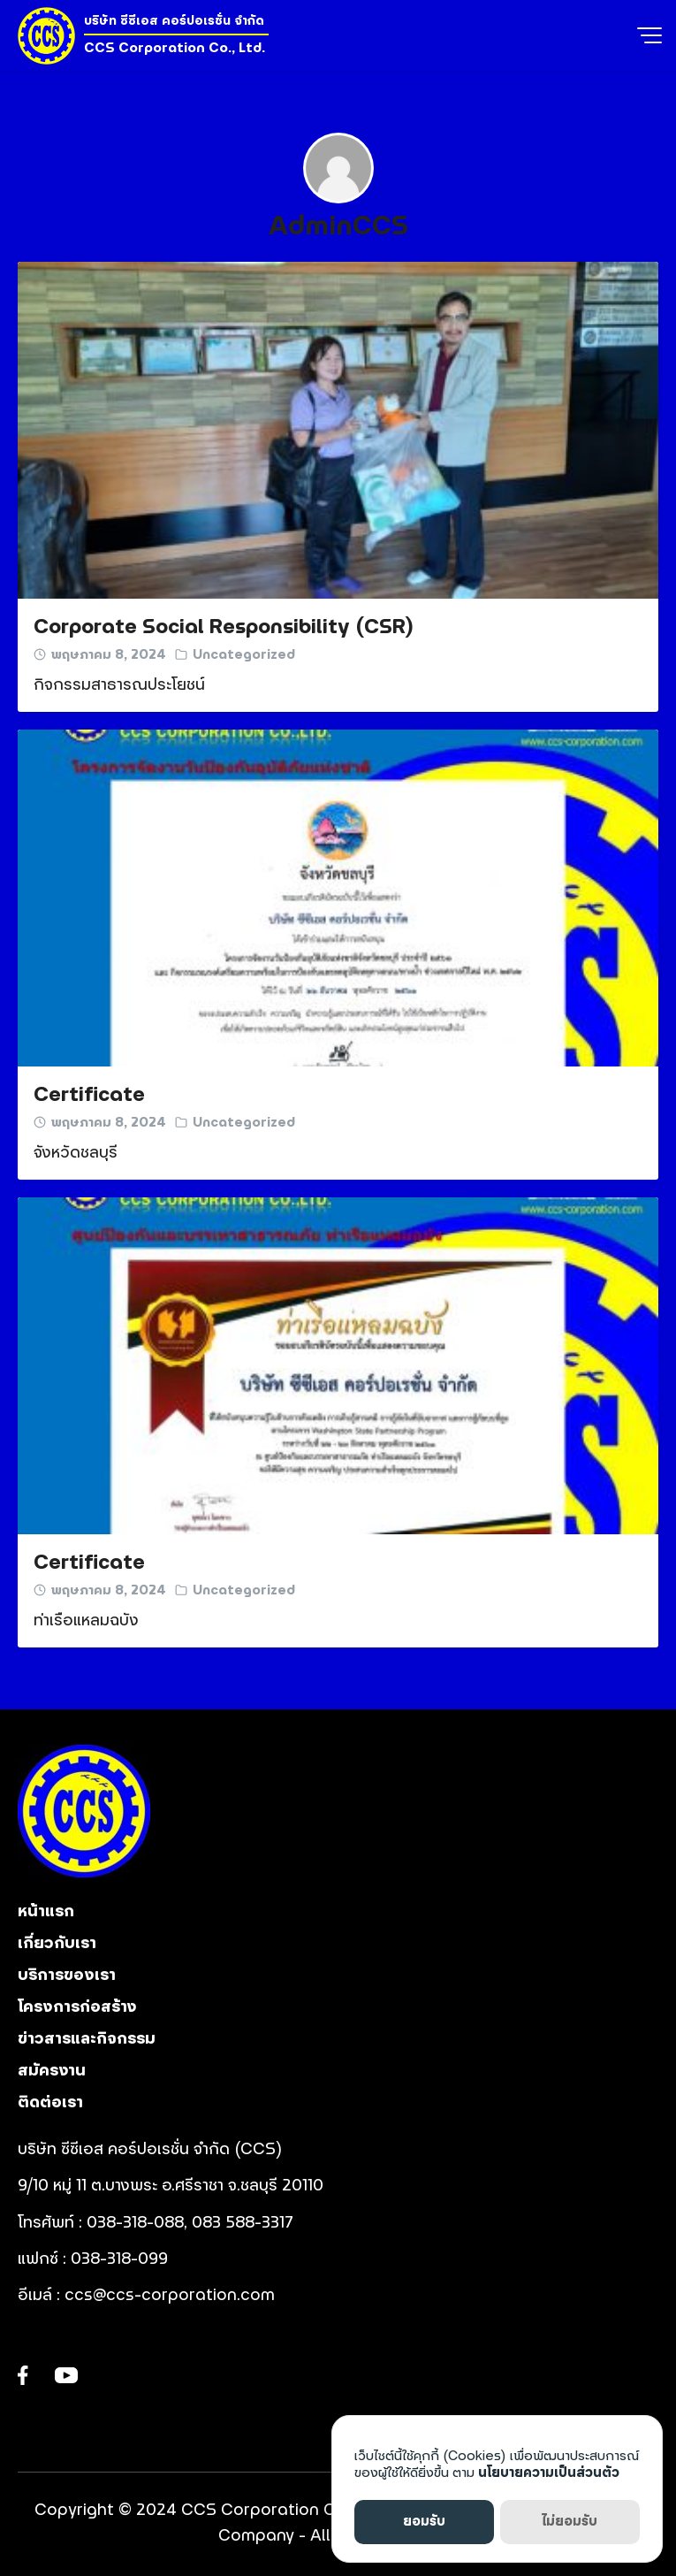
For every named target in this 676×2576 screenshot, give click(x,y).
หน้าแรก (46, 1912)
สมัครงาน (52, 2071)
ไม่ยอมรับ (569, 2521)
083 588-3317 (242, 2223)
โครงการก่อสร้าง (77, 2007)
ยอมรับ (424, 2521)
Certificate (89, 1095)
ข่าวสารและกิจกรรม (87, 2039)
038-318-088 (135, 2223)
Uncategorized (244, 654)
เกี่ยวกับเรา (57, 1944)
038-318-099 (121, 2259)
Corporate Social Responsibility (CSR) (224, 627)
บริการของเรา (67, 1976)
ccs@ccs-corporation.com (170, 2296)
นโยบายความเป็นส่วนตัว (548, 2473)
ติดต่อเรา (50, 2103)
